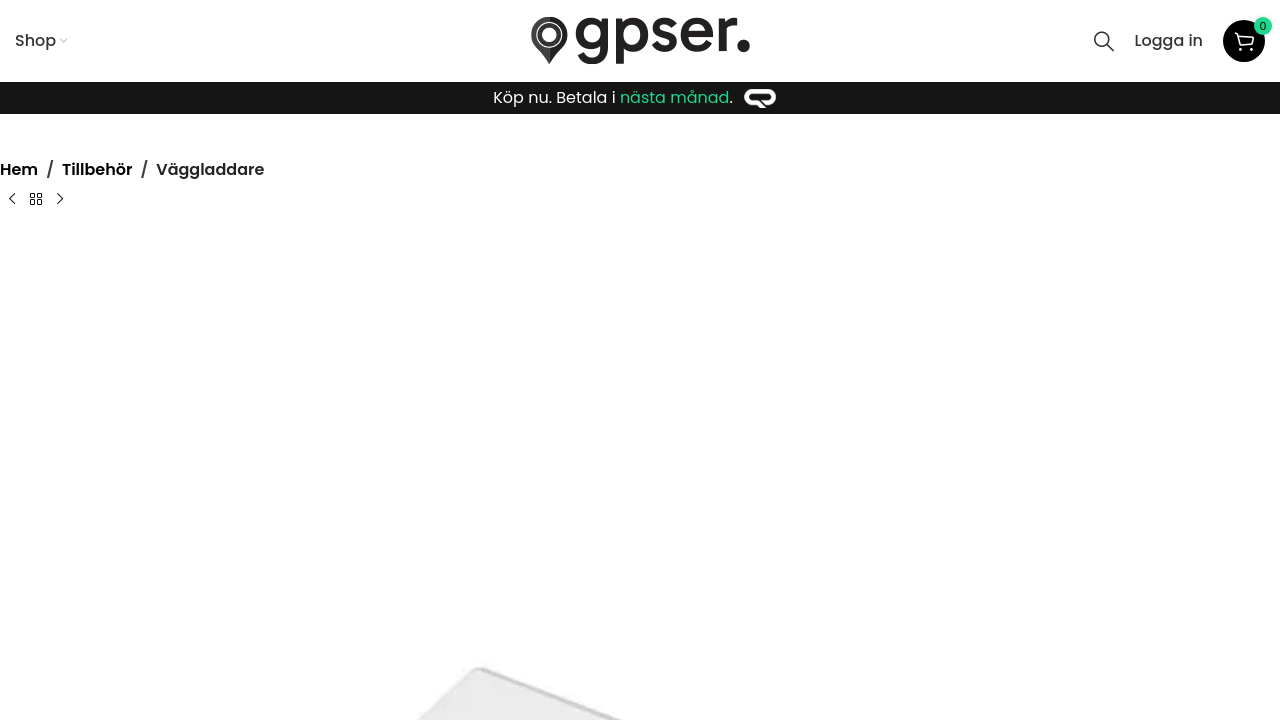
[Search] (1104, 41)
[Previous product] (12, 199)
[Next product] (60, 199)
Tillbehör (97, 169)
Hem (19, 169)
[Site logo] (640, 39)
